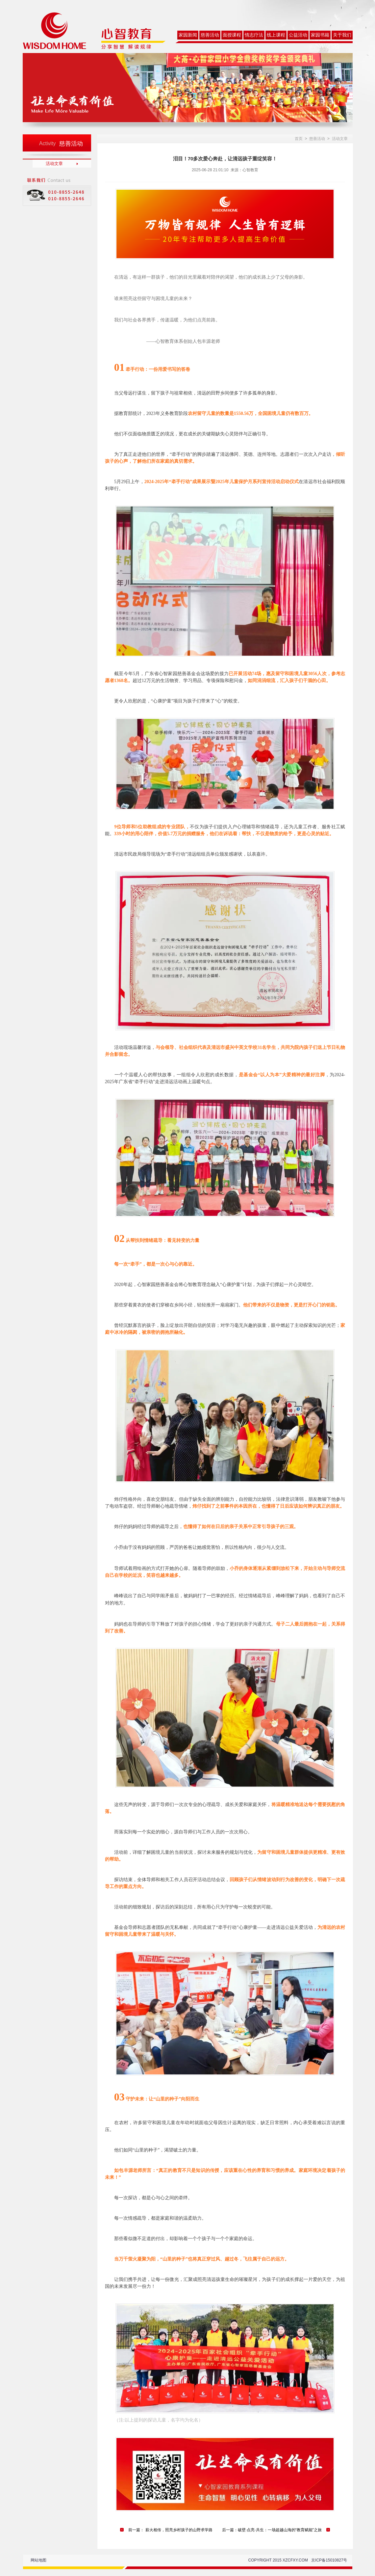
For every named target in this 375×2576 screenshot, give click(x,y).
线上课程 (276, 35)
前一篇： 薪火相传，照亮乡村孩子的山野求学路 (170, 2530)
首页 (299, 138)
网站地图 (38, 2560)
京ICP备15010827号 (329, 2560)
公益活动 (298, 35)
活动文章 (54, 163)
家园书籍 (320, 35)
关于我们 (342, 35)
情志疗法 (254, 35)
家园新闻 (188, 35)
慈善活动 (210, 35)
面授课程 (232, 35)
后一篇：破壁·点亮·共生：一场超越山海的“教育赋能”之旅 (272, 2530)
